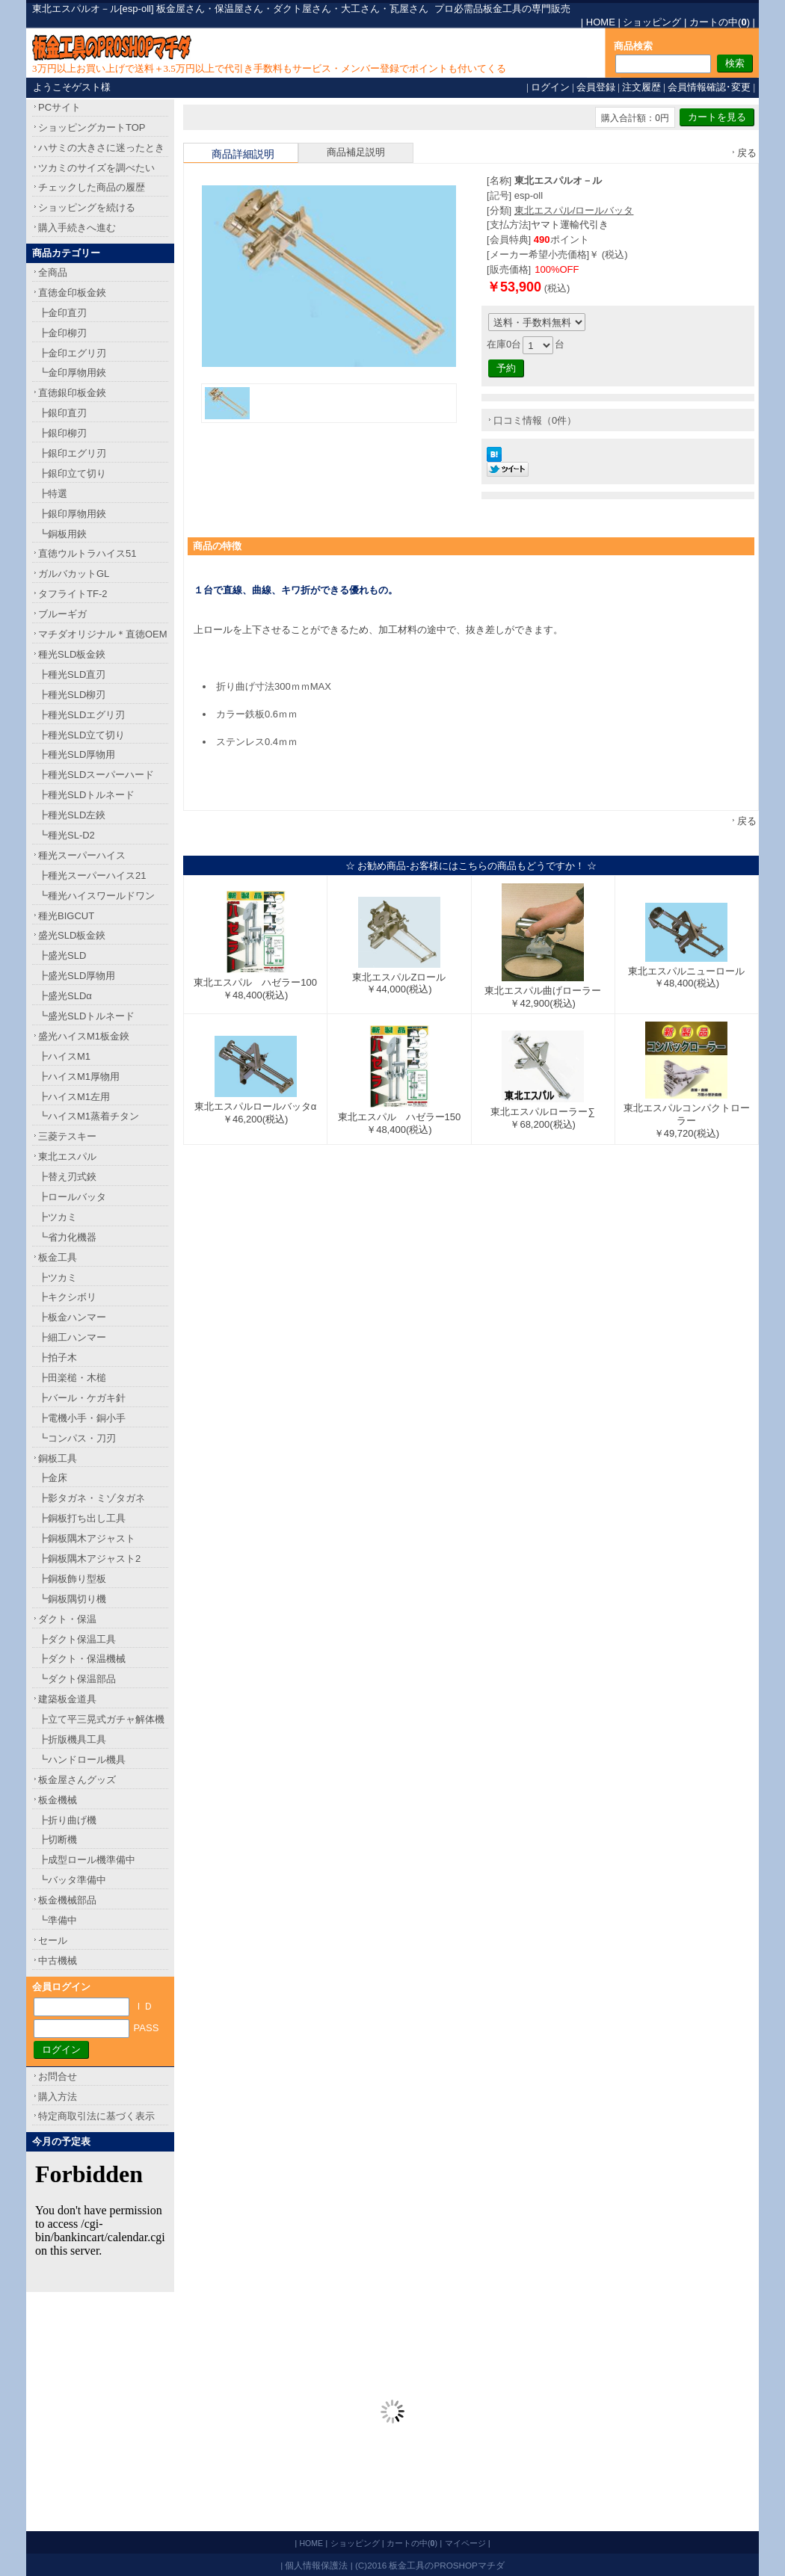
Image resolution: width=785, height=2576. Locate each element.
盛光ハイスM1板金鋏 (83, 1036)
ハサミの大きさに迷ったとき (101, 147)
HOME (600, 22)
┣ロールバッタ (72, 1196)
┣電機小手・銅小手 (82, 1418)
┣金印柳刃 (62, 333)
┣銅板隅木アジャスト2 (89, 1558)
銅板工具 (57, 1458)
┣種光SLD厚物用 (76, 754)
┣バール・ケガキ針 (82, 1397)
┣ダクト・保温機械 (82, 1658)
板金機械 (57, 1800)
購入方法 (57, 2096)
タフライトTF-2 (72, 593)
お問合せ (57, 2076)
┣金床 (52, 1477)
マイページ (465, 2543)
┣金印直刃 (62, 312)
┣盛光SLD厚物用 (76, 975)
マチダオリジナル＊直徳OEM (102, 634)
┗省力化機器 (67, 1237)
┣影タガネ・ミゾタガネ (91, 1498)
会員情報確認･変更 (709, 87)
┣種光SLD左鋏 (71, 815)
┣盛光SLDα (65, 995)
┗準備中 (57, 1920)
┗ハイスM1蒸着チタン (88, 1116)
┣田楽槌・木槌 (72, 1377)
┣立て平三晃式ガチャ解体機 (101, 1719)
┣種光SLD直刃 (71, 674)
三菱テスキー (67, 1136)
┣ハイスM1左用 (74, 1096)
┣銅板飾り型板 (72, 1578)
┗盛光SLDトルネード (86, 1016)
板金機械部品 (67, 1900)
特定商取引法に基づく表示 (96, 2116)
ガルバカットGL (73, 573)
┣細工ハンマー (72, 1337)
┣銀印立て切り (72, 473)
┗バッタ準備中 (72, 1879)
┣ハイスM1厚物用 (79, 1076)
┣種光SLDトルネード (86, 794)
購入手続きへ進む (77, 227)
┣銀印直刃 (62, 412)
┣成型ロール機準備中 (86, 1859)
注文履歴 (641, 87)
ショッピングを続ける (86, 207)
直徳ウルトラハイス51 (87, 553)
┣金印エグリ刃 (72, 353)
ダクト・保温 (67, 1619)
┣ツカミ (57, 1217)
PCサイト (59, 107)
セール (52, 1940)
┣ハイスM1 (64, 1056)
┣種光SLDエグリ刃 (81, 714)
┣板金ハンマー (72, 1317)
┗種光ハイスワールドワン (96, 895)
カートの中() (719, 22)
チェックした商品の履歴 (91, 187)
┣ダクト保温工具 (77, 1639)
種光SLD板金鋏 (71, 654)
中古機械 (57, 1960)
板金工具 (57, 1257)
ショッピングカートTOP (92, 127)
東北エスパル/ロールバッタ (574, 210)
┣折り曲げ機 (67, 1820)
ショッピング (652, 22)
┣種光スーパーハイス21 (92, 875)
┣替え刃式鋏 (67, 1176)
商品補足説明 (356, 152)
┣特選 (52, 493)
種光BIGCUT (66, 915)
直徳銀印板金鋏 (72, 392)
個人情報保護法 (316, 2565)
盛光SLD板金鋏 (71, 935)
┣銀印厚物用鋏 (72, 513)
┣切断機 (57, 1839)
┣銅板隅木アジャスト (86, 1538)
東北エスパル (67, 1156)
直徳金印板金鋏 (72, 292)
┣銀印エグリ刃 (72, 453)
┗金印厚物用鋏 (72, 372)
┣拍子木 (57, 1357)
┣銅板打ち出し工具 (82, 1518)
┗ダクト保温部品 (77, 1678)
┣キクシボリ (67, 1297)
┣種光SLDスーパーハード (96, 774)
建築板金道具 (67, 1699)
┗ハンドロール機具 (82, 1759)
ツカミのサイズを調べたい (96, 167)
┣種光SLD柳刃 (71, 694)
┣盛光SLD (62, 955)
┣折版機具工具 (72, 1739)
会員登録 (595, 87)
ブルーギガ (62, 614)
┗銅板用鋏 (62, 534)
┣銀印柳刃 (62, 433)
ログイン (550, 87)
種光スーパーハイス (82, 855)
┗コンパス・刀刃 (77, 1438)
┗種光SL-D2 (66, 835)
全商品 (52, 272)
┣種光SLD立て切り (81, 735)
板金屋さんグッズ (77, 1779)
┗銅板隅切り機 (72, 1598)
